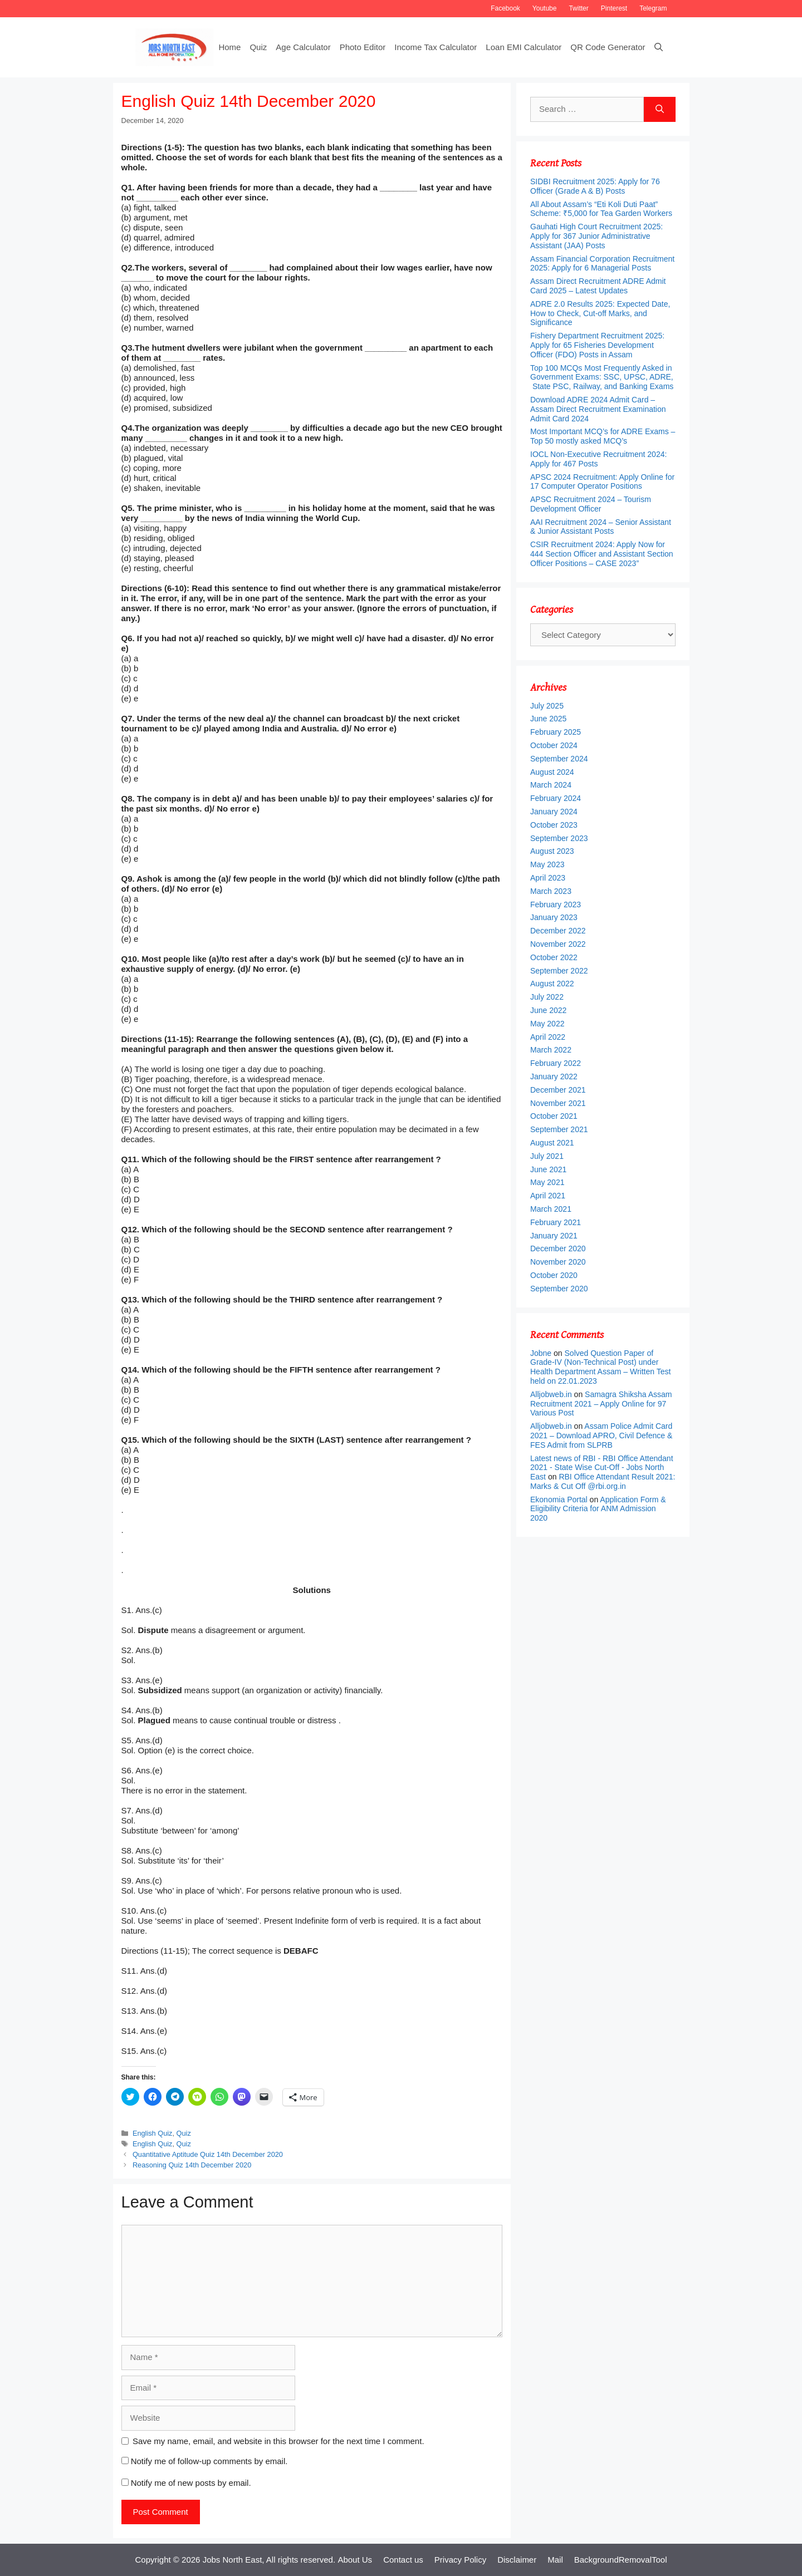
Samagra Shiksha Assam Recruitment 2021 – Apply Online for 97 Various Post (601, 1404)
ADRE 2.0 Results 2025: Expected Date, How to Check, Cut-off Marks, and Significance (600, 313)
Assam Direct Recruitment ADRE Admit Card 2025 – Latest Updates (598, 286)
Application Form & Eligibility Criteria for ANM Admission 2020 (598, 1509)
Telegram (653, 8)
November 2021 (558, 1103)
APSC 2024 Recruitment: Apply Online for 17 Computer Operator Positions (602, 482)
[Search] (660, 109)
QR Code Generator (607, 47)
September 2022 (559, 970)
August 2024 (552, 772)
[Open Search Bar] (658, 47)
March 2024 (550, 784)
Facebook (505, 8)
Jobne (540, 1353)
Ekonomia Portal (559, 1499)
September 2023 (559, 838)
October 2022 (554, 957)
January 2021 (554, 1235)
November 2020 (558, 1261)
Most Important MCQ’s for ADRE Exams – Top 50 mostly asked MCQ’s (602, 436)
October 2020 (554, 1275)
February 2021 (555, 1222)
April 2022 (547, 1037)
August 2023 (552, 851)
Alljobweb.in (551, 1394)
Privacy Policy (460, 2559)
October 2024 (554, 745)
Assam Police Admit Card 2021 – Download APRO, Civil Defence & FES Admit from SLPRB (601, 1435)
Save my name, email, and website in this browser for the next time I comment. (278, 2441)
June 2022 (548, 1010)
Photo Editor (363, 47)
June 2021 (548, 1169)
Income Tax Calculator (435, 47)
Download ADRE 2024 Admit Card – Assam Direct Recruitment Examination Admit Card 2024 (598, 409)
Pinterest (614, 8)
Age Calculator (303, 47)
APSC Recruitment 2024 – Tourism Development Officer (590, 504)
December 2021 (558, 1089)
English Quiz (153, 2133)
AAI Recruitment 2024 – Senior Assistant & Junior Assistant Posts (600, 527)
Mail (555, 2559)
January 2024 (554, 811)
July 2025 (547, 705)
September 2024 (559, 758)
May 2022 (547, 1023)
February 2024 (555, 798)
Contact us (403, 2559)
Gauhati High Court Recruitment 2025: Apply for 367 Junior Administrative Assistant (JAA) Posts (596, 236)
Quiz (258, 47)
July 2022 (547, 996)
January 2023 (554, 917)
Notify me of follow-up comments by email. (209, 2461)
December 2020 (558, 1248)
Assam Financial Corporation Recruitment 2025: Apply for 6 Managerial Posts (602, 263)
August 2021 (552, 1142)
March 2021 (550, 1209)
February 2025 (555, 731)
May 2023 (547, 864)
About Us (355, 2559)
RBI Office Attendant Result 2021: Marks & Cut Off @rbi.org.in (602, 1481)
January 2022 (554, 1076)
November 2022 (558, 944)
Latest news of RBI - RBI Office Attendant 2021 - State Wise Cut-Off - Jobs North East (601, 1468)
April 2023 (547, 877)
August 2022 (552, 983)
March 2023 (550, 891)
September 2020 (559, 1288)
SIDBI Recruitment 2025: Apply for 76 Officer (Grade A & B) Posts (595, 186)
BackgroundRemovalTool (620, 2559)
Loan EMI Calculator (523, 47)
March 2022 (550, 1049)
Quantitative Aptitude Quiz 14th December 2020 (208, 2154)
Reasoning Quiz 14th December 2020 (192, 2165)
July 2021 (547, 1156)
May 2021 (547, 1182)
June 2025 (548, 718)
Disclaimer (516, 2559)
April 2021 (547, 1195)
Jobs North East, (234, 2559)
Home (229, 47)
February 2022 (555, 1063)
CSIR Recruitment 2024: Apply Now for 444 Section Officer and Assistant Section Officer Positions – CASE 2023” (601, 554)
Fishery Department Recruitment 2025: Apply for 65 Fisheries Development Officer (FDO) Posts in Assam (597, 345)
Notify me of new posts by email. (191, 2482)
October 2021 (554, 1116)
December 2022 (558, 930)
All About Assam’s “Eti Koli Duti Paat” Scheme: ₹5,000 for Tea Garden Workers (601, 209)
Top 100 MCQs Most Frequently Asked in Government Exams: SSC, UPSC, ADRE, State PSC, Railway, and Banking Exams (602, 377)
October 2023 (554, 824)
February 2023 (555, 904)
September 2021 (559, 1129)
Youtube (544, 8)
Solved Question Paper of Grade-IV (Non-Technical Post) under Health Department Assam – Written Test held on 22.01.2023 (600, 1367)
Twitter (578, 8)
